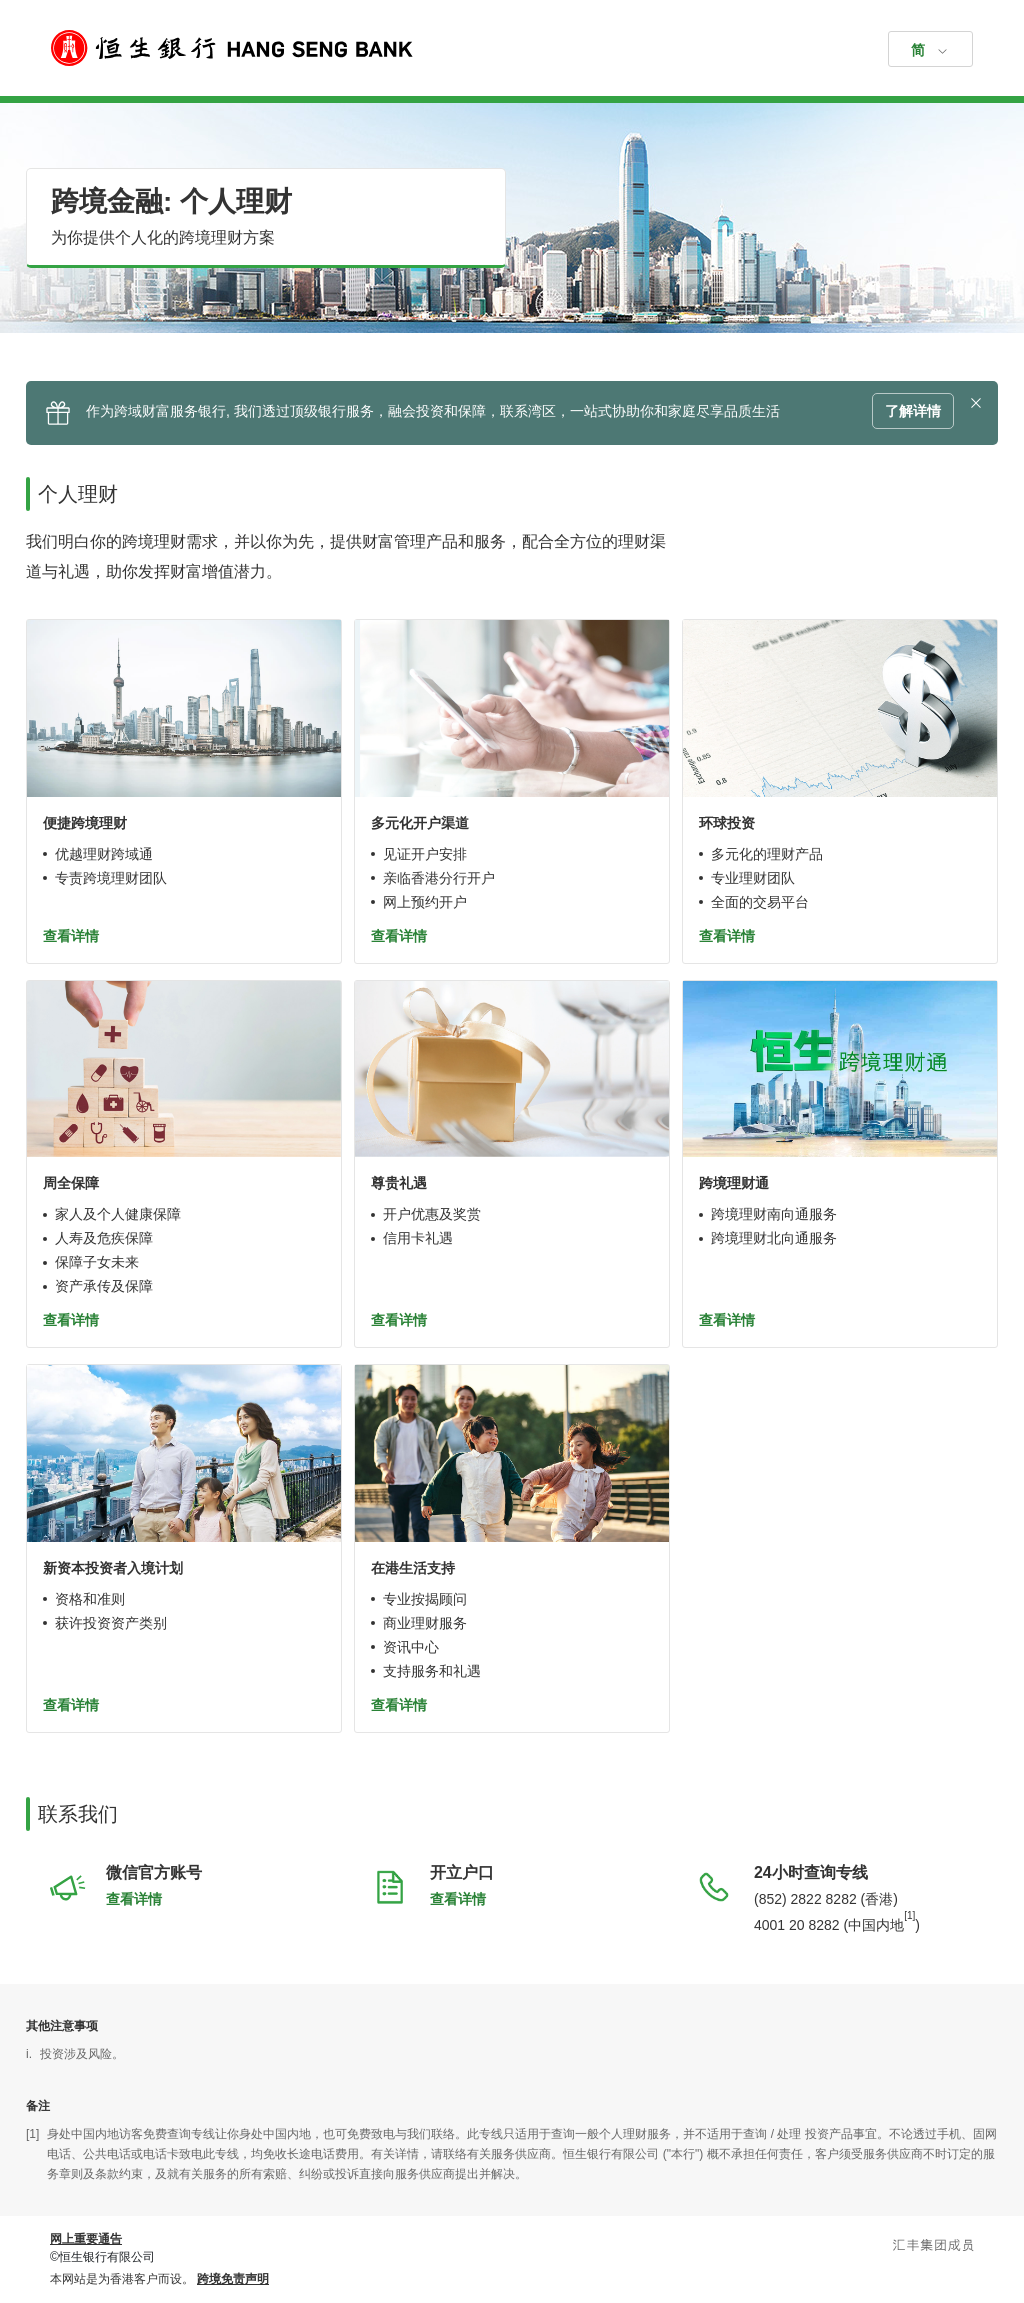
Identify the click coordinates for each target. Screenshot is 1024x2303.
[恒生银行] (512, 48)
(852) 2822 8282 (805, 1899)
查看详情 (71, 936)
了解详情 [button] (913, 411)
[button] (976, 403)
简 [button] (918, 50)
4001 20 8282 (797, 1924)
